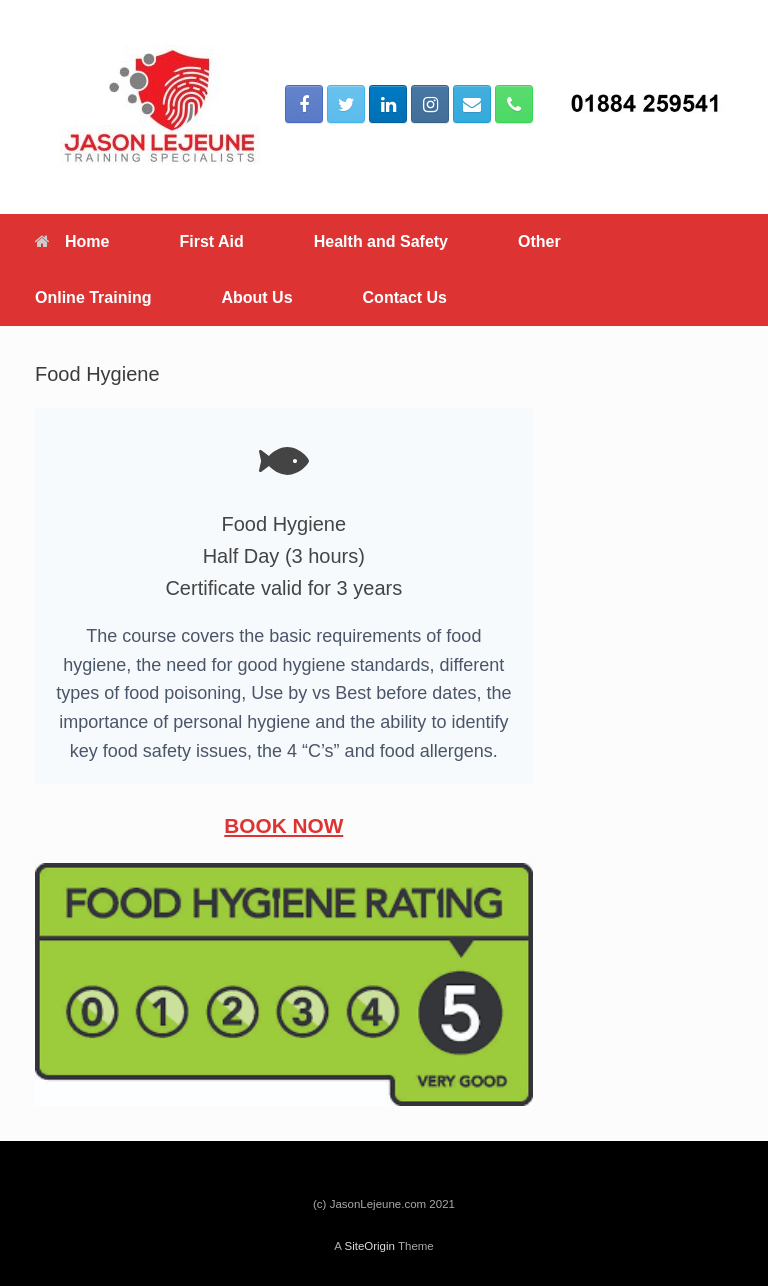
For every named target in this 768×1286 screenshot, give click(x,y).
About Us (256, 297)
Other (539, 241)
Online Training (93, 297)
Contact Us (405, 297)
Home (72, 241)
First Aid (211, 241)
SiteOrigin (369, 1246)
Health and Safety (381, 241)
